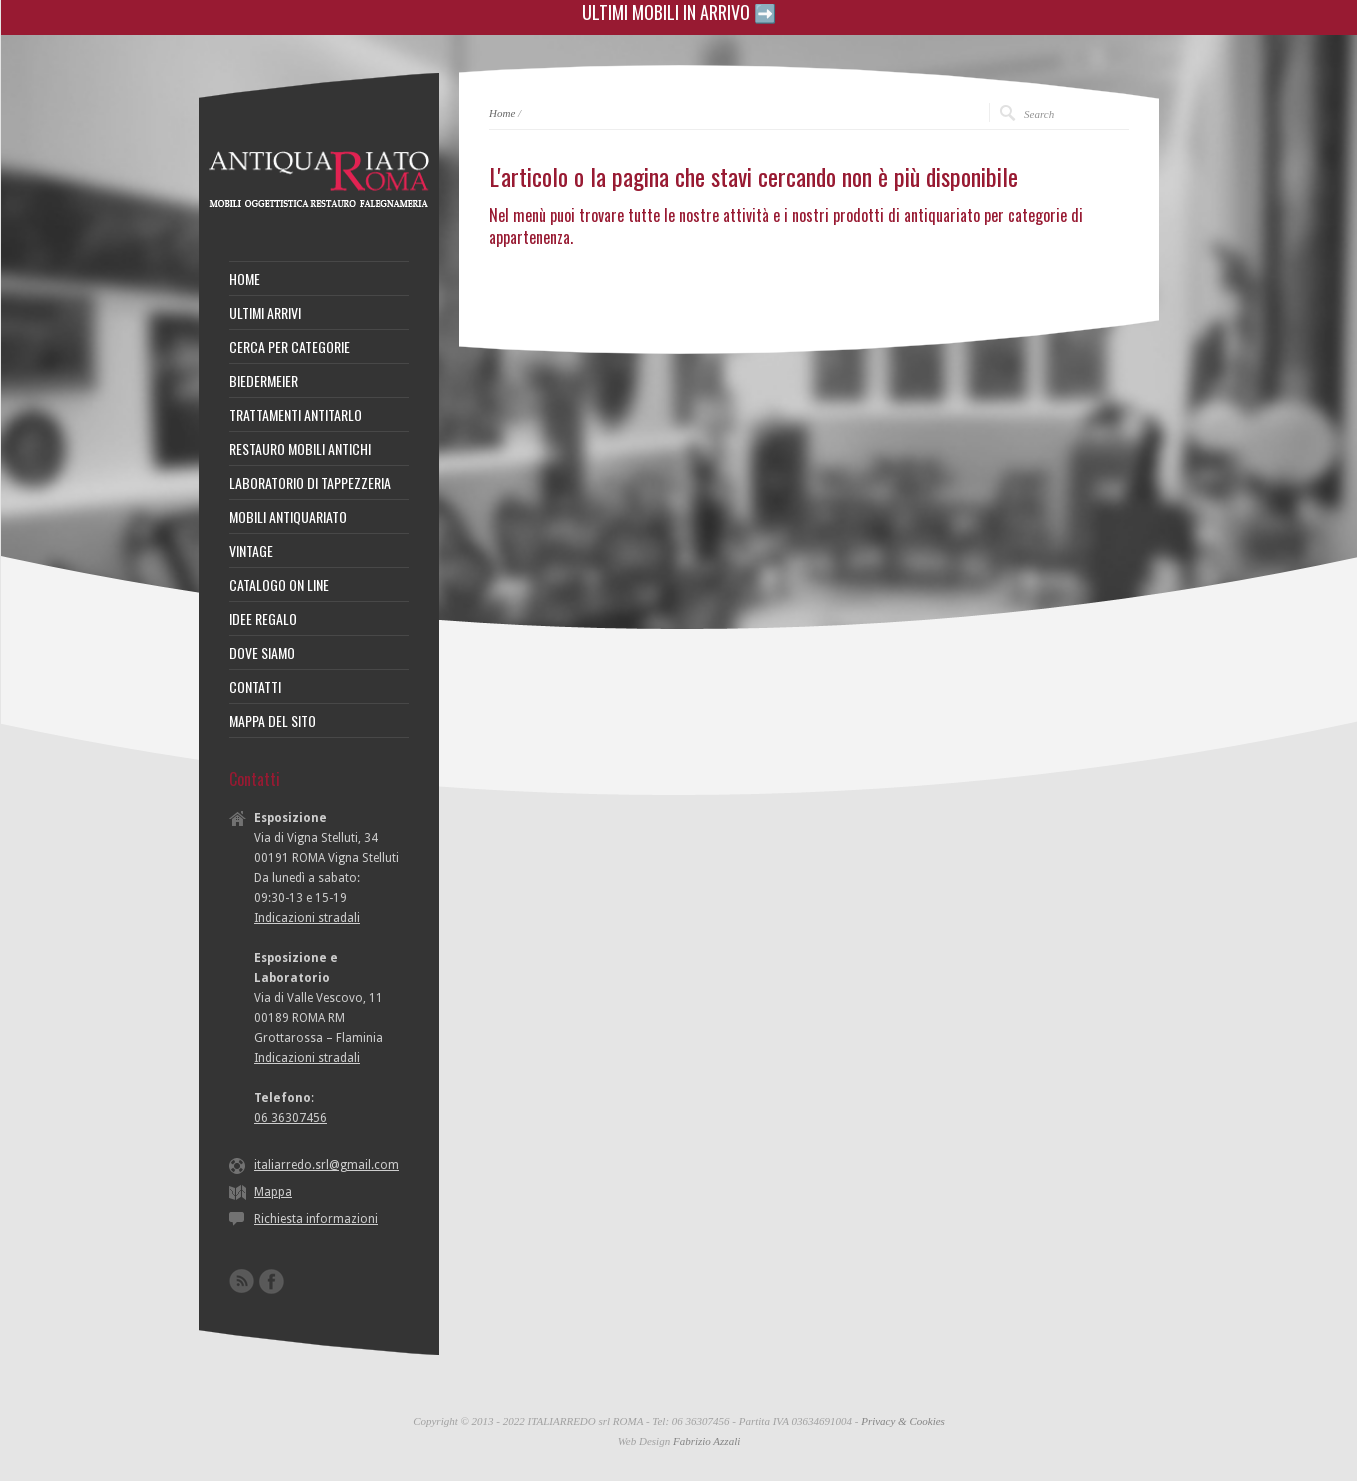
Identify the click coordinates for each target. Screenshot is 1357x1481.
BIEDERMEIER (263, 381)
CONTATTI (255, 687)
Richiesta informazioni (316, 1219)
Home (502, 113)
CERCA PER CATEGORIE (289, 347)
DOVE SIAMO (262, 653)
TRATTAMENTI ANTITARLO (295, 415)
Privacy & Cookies (903, 1421)
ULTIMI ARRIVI (265, 313)
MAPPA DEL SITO (272, 721)
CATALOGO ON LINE (279, 585)
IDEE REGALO (263, 619)
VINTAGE (251, 551)
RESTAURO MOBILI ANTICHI (300, 449)
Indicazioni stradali (307, 918)
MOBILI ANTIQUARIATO (288, 517)
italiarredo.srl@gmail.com (326, 1165)
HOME (244, 279)
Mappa (273, 1192)
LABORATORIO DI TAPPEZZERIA (310, 483)
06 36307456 (290, 1118)
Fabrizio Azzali (706, 1441)
